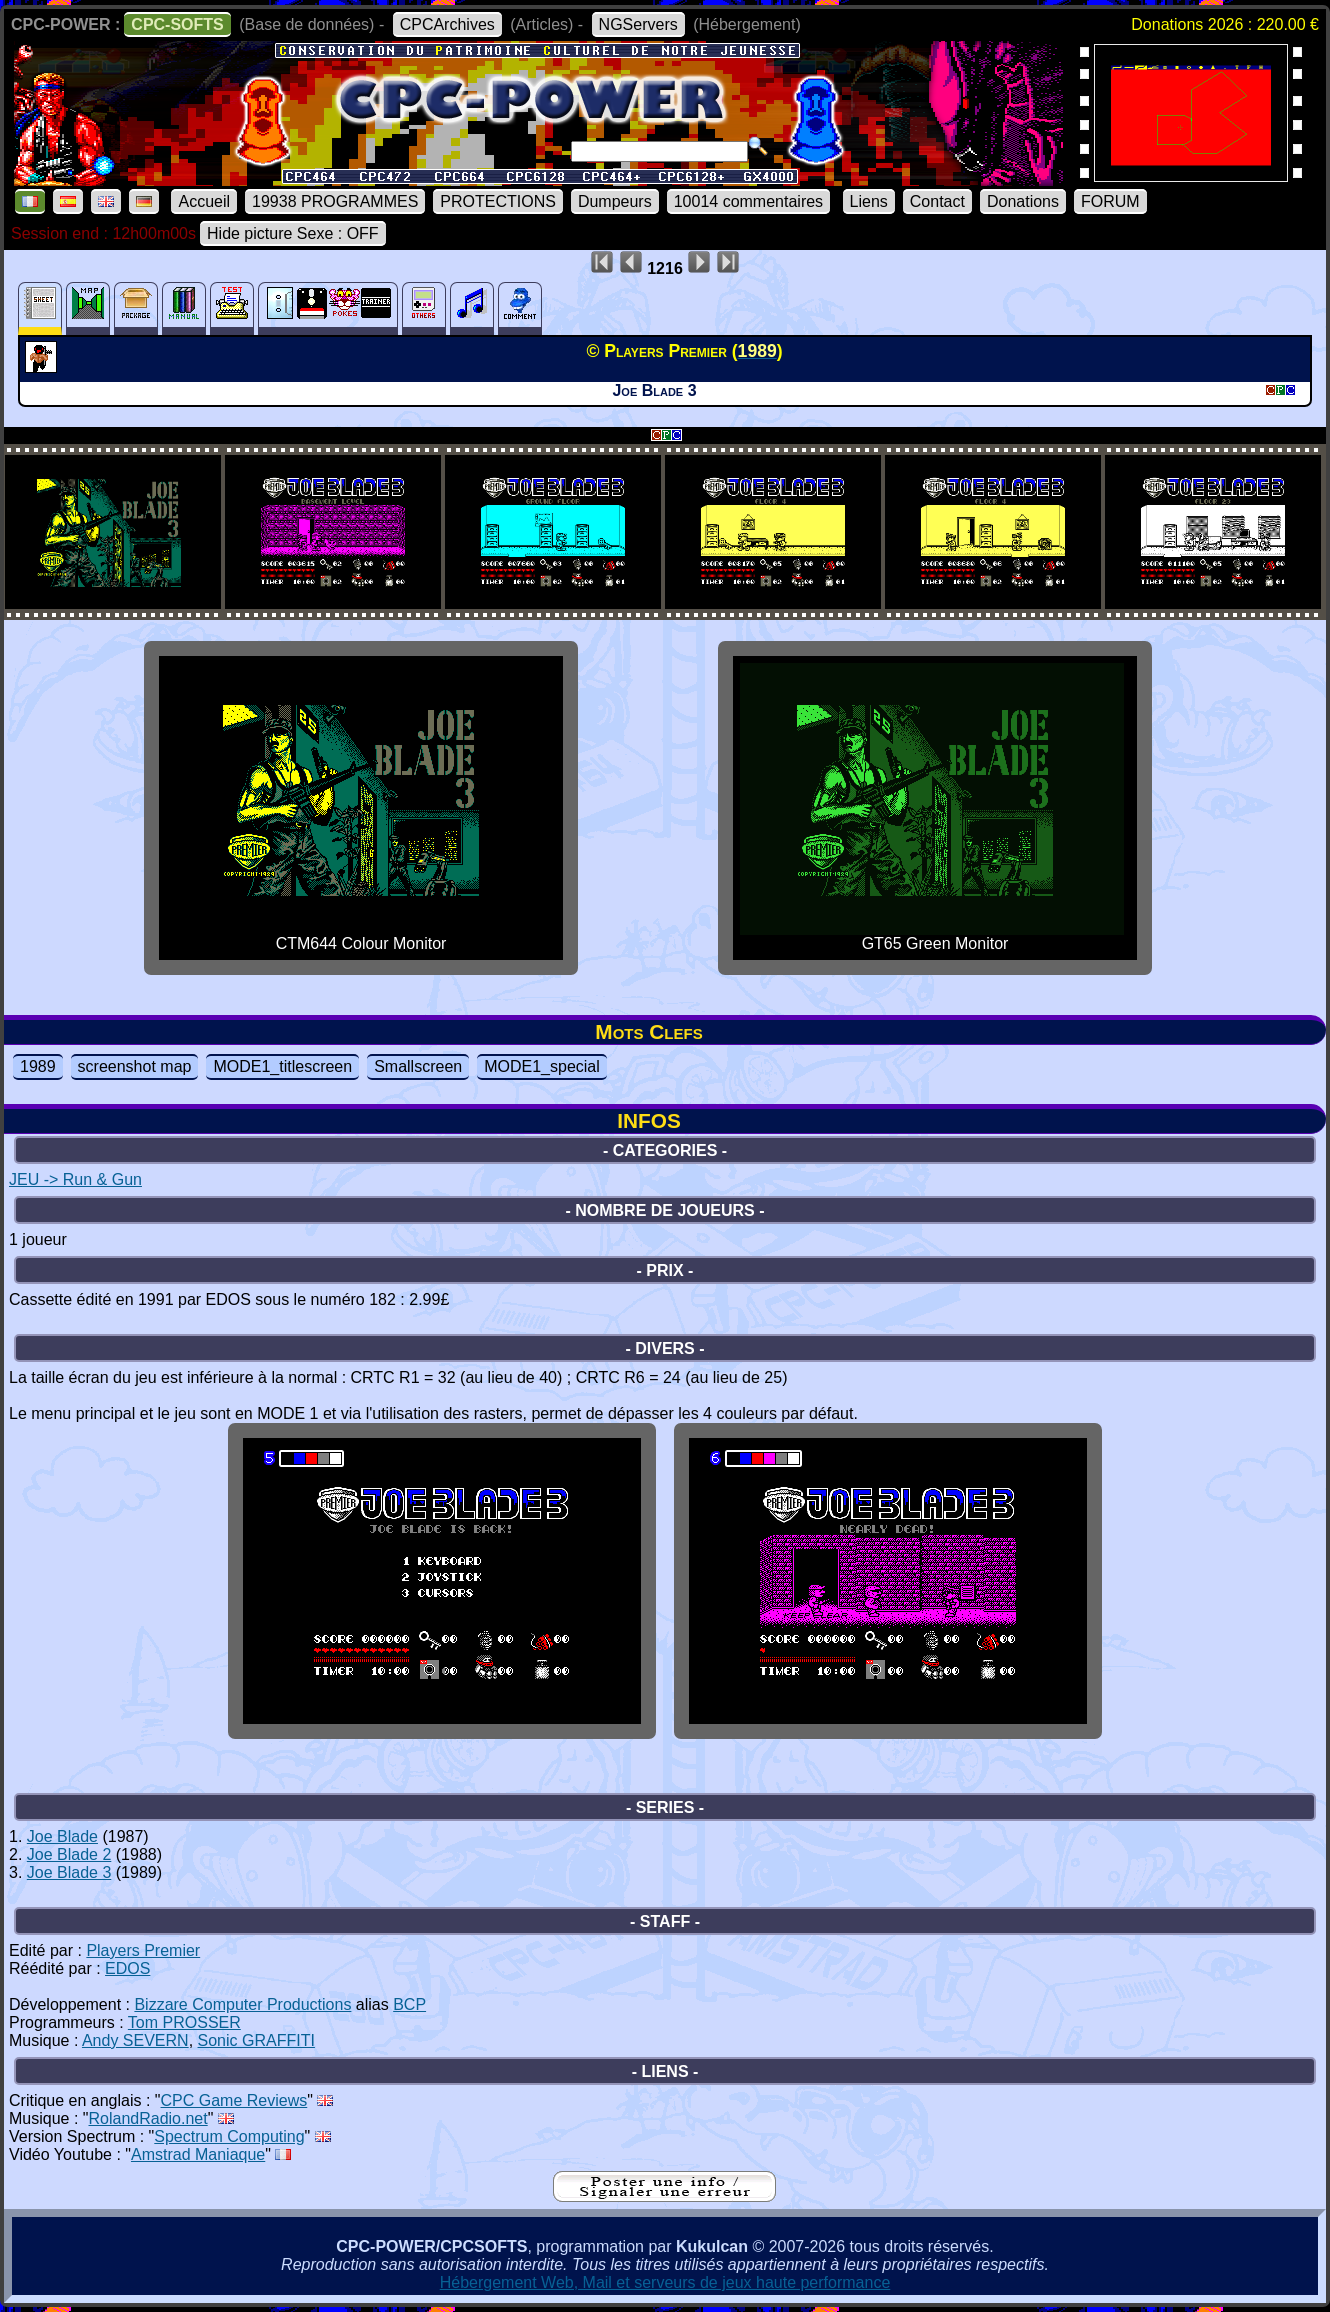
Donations (1023, 201)
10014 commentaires (748, 201)
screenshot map (135, 1066)
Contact (937, 201)
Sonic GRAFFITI (256, 2040)
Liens (869, 201)
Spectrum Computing (229, 2136)
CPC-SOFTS (177, 24)
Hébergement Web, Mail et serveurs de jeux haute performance (665, 2282)
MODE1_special (542, 1066)
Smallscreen (418, 1066)
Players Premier (143, 1950)
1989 (38, 1066)
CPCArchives (447, 24)
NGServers (638, 24)
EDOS (127, 1968)
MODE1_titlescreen (282, 1066)
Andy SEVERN (135, 2040)
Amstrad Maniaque (198, 2154)
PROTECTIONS (498, 201)
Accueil (204, 201)
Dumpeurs (615, 201)
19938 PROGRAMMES (335, 201)
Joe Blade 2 (69, 1854)
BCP (409, 2004)
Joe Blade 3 (69, 1872)
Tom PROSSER (184, 2022)
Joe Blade (62, 1836)
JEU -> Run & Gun (75, 1179)
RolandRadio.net (148, 2118)
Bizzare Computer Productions (242, 2004)
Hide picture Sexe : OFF (293, 233)
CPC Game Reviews (234, 2100)
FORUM (1110, 201)
